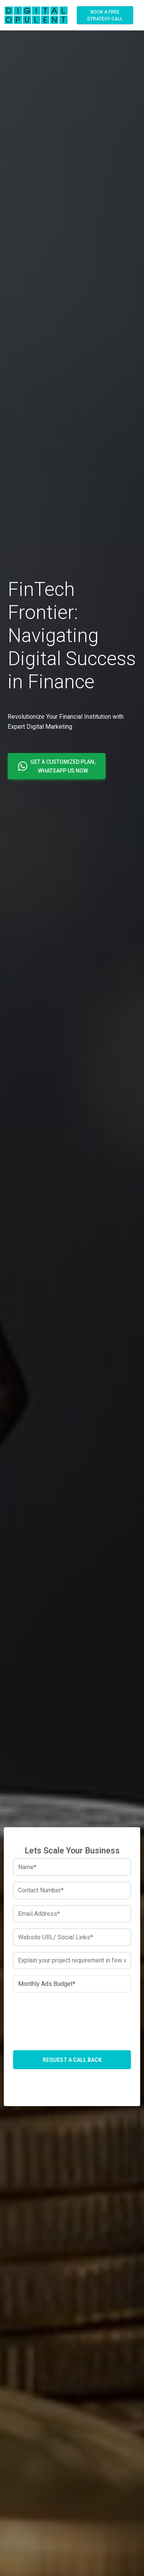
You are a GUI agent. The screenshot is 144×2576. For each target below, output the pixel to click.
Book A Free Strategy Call (104, 15)
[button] (57, 766)
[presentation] (72, 2014)
